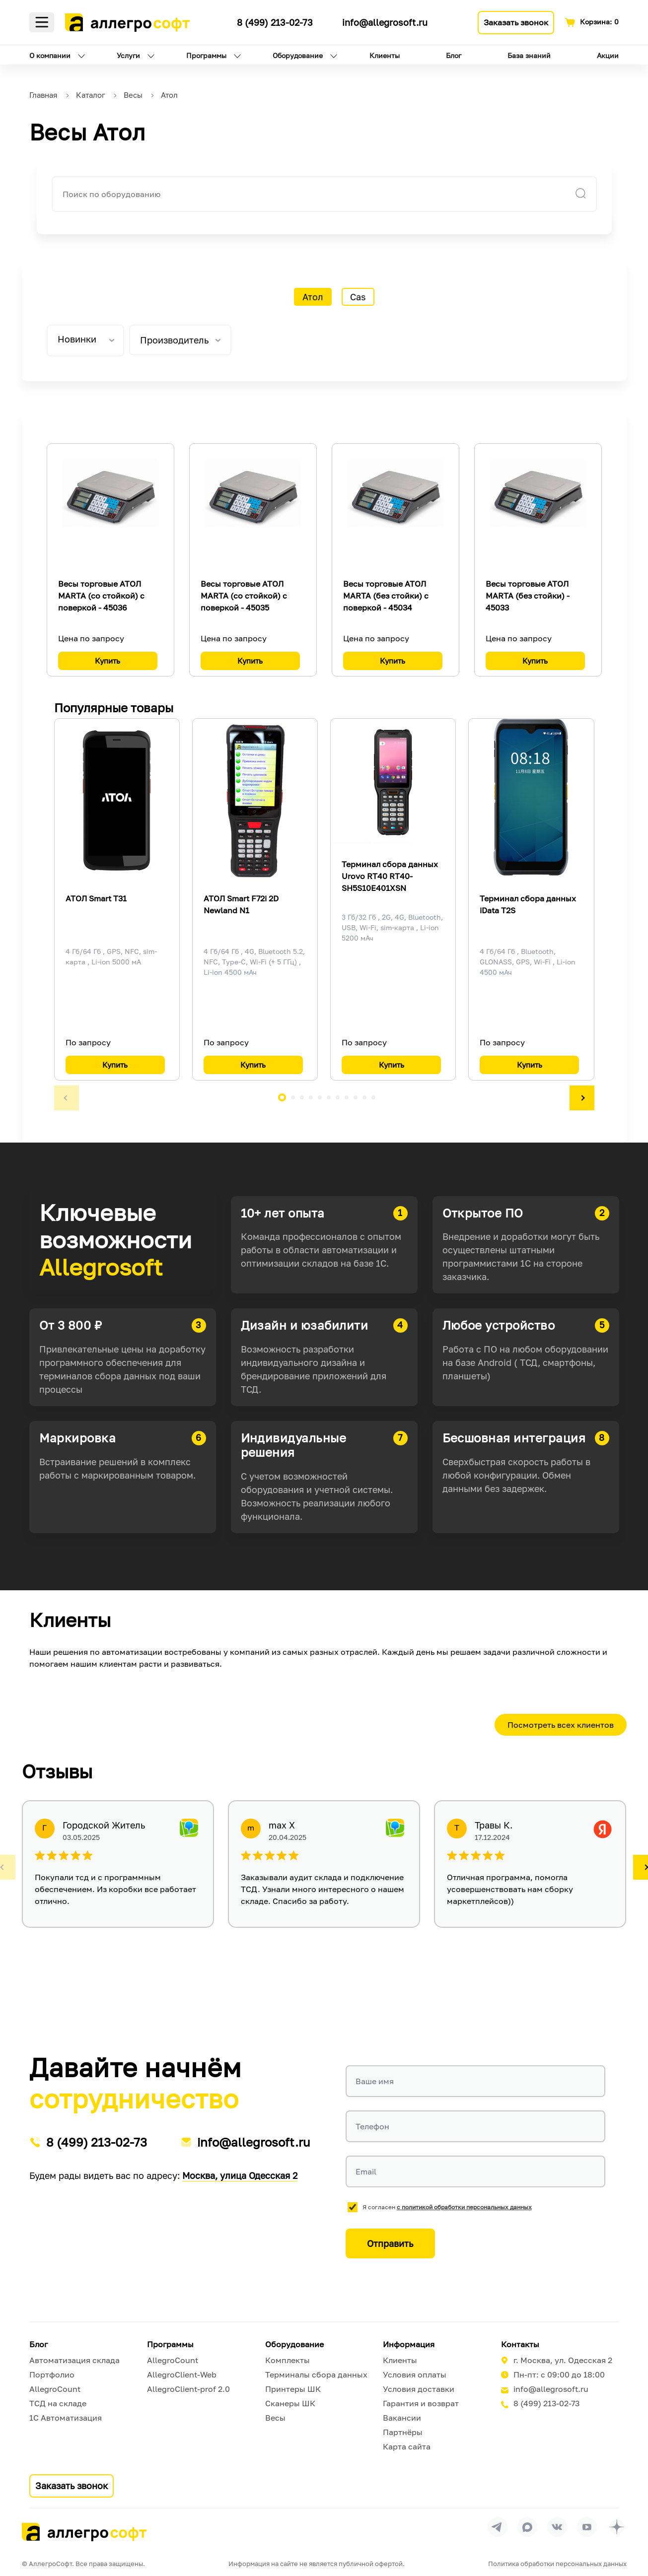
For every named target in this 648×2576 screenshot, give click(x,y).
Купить (107, 660)
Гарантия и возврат (421, 2403)
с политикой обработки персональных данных (464, 2207)
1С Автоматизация (65, 2418)
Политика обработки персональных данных (557, 2564)
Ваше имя (375, 2081)
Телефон (372, 2126)
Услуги (128, 55)
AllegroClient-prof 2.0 (188, 2389)
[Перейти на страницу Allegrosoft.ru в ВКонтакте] (557, 2527)
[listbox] (85, 340)
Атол (312, 296)
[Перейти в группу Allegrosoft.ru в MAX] (527, 2527)
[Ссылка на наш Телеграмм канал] (221, 21)
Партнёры (403, 2432)
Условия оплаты (414, 2374)
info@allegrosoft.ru (385, 22)
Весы (275, 2418)
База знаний (529, 55)
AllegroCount (54, 2389)
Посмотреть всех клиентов (560, 1725)
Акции (608, 55)
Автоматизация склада (74, 2360)
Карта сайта (407, 2446)
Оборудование (298, 55)
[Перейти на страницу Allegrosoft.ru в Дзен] (617, 2527)
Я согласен (447, 2207)
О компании (50, 55)
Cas (358, 296)
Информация (408, 2344)
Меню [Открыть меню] (41, 22)
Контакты (520, 2344)
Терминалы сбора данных (316, 2374)
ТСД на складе (57, 2403)
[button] (66, 1097)
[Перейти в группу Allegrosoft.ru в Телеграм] (497, 2527)
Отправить (390, 2243)
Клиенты (384, 55)
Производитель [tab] (174, 340)
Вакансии (402, 2418)
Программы (206, 55)
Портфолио (51, 2374)
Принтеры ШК (293, 2389)
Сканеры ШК (290, 2403)
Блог (453, 55)
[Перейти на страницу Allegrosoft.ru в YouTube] (587, 2527)
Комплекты (287, 2360)
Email (366, 2171)
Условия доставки (418, 2389)
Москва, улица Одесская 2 (239, 2175)
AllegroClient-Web (181, 2374)
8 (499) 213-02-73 (275, 22)
